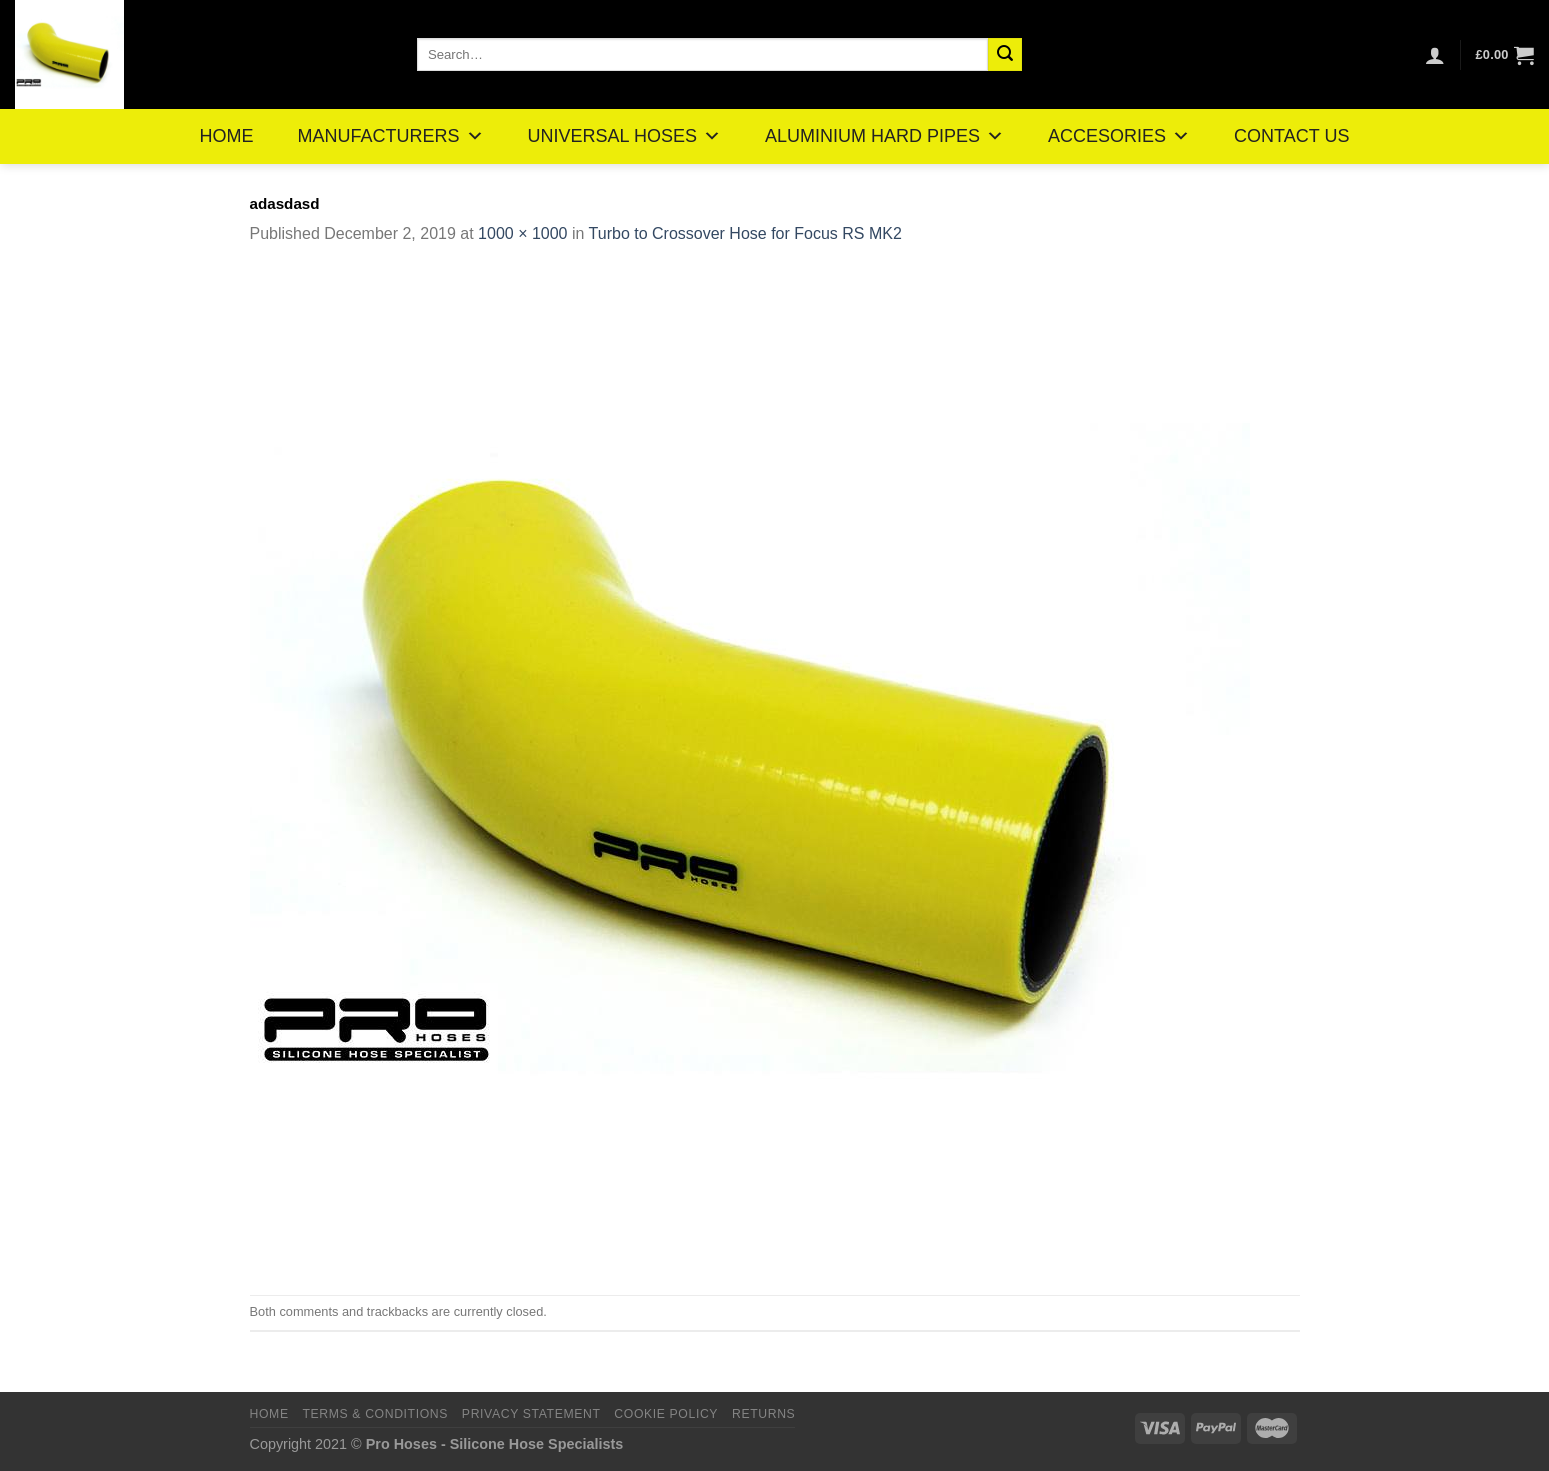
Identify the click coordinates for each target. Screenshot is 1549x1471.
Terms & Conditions (375, 1414)
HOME (227, 136)
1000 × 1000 (522, 233)
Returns (763, 1414)
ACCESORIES (1119, 136)
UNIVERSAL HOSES (624, 136)
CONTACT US (1291, 136)
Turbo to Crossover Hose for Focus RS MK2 (745, 233)
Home (269, 1414)
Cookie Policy (666, 1414)
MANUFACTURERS (391, 136)
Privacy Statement (531, 1414)
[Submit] (1005, 55)
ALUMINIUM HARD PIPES (884, 136)
